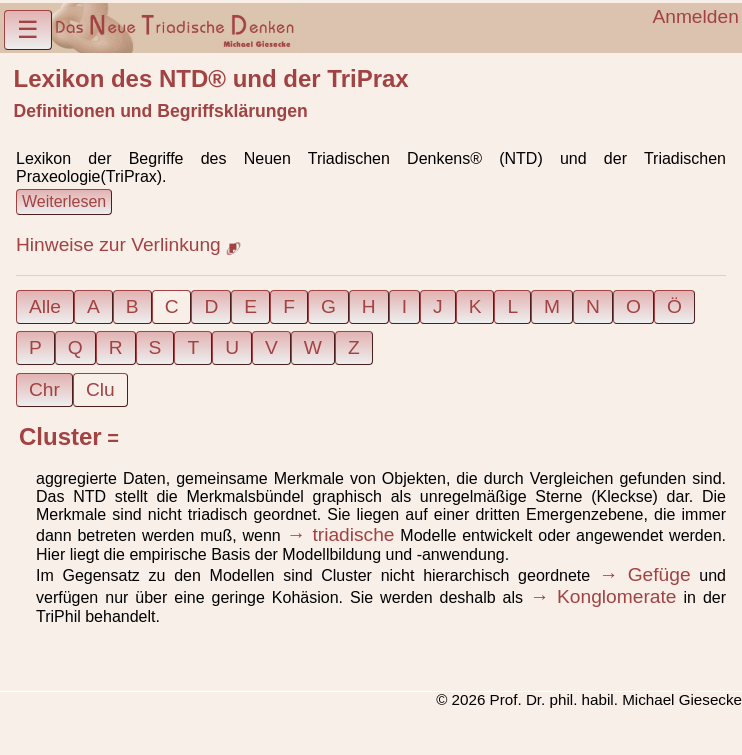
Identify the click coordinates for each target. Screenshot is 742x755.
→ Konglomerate (603, 596)
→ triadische (341, 534)
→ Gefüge (645, 574)
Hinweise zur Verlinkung (128, 244)
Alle (45, 306)
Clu (100, 389)
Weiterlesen (64, 201)
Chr (44, 389)
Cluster (60, 436)
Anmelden (695, 16)
